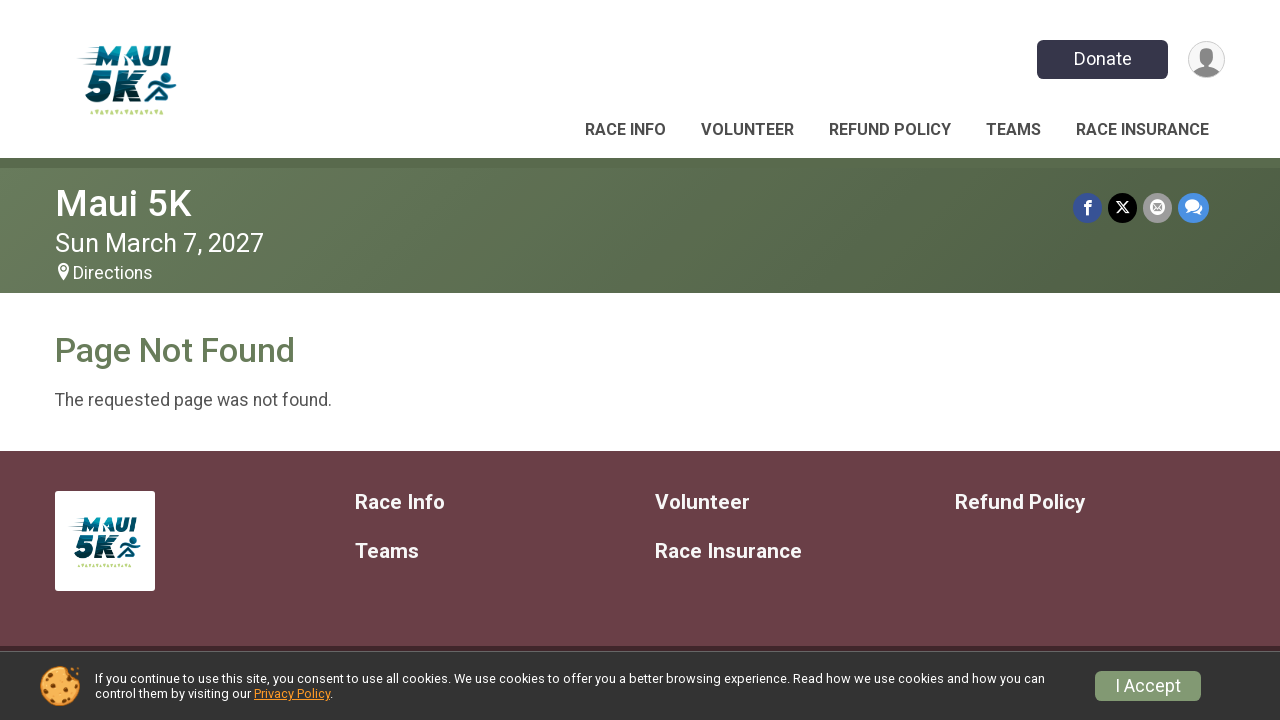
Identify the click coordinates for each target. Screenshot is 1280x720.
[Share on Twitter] (1122, 207)
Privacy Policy (292, 693)
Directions (113, 273)
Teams (1013, 129)
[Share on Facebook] (1087, 207)
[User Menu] (1206, 59)
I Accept (1148, 686)
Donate (1103, 58)
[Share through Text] (1193, 207)
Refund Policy (890, 129)
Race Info (625, 129)
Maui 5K (123, 203)
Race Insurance (1142, 129)
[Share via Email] (1157, 207)
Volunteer (747, 129)
